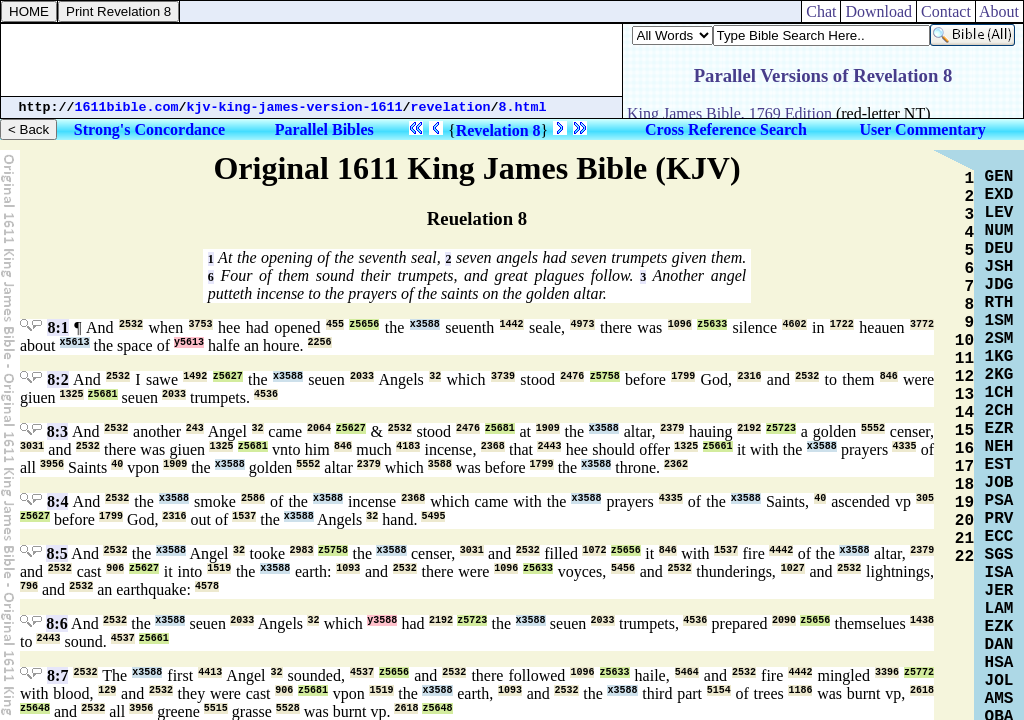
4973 (582, 324)
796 (29, 586)
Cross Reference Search (726, 129)
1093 (348, 568)
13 (964, 395)
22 (964, 557)
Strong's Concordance (149, 129)
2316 (749, 376)
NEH (999, 447)
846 (889, 376)
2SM (999, 339)
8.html (523, 107)
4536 (266, 394)
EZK (999, 627)
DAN (999, 645)
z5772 (919, 672)
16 (964, 449)
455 (335, 324)
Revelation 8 (498, 130)
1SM (999, 321)
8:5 (56, 553)
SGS (999, 555)
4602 (794, 324)
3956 (52, 464)
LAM (999, 609)
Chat (821, 11)
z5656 (364, 324)
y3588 (382, 620)
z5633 (712, 324)
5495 (433, 516)
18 (964, 485)
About (999, 11)
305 (925, 498)
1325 (72, 394)
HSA (999, 663)
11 (964, 359)
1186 (800, 690)
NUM (999, 231)
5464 (687, 672)
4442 (781, 550)
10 (964, 341)
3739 (503, 376)
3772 (922, 324)
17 (964, 467)
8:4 (57, 501)
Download (878, 11)
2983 (302, 550)
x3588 (425, 324)
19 (964, 503)
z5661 (718, 446)
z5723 (781, 428)
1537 (244, 516)
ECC (999, 537)
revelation (451, 107)
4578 (207, 586)
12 (964, 377)
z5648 (35, 708)
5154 (719, 690)
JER (999, 591)
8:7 (57, 675)
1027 (793, 568)
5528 (288, 708)
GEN (999, 177)
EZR (999, 429)
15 (964, 431)
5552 (873, 428)
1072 (594, 550)
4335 (904, 446)
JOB (999, 483)
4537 (123, 638)
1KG (999, 357)
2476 (572, 376)
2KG (999, 375)
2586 (253, 498)
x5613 (75, 342)
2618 (922, 690)
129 (107, 690)
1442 (512, 324)
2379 (672, 428)
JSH (999, 267)
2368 (493, 446)
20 (964, 521)
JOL (999, 681)
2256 (320, 342)
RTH (999, 303)
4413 (210, 672)
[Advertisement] (312, 60)
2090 (784, 620)
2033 (362, 376)
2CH (999, 411)
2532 (131, 324)
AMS (999, 699)
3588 (440, 464)
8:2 (57, 379)
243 (195, 428)
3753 (201, 324)
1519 (219, 568)
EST (999, 465)
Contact (946, 11)
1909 (548, 428)
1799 (683, 376)
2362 (676, 464)
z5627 (228, 376)
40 (117, 464)
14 (964, 413)
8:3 (57, 431)
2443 (549, 446)
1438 (922, 620)
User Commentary (922, 129)
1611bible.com (127, 107)
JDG (999, 285)
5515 (216, 708)
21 (964, 539)
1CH (999, 393)
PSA (999, 501)
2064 (319, 428)
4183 (408, 446)
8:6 (56, 623)
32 (435, 376)
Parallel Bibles (324, 129)
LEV (999, 213)
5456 (623, 568)
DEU (999, 249)
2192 (749, 428)
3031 (32, 446)
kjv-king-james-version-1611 (295, 107)
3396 (887, 672)
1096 (680, 324)
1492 (195, 376)
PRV (999, 519)
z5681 (103, 394)
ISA (999, 573)
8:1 (57, 327)
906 (115, 568)
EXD (999, 195)
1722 (842, 324)
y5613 (189, 342)
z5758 (605, 376)
